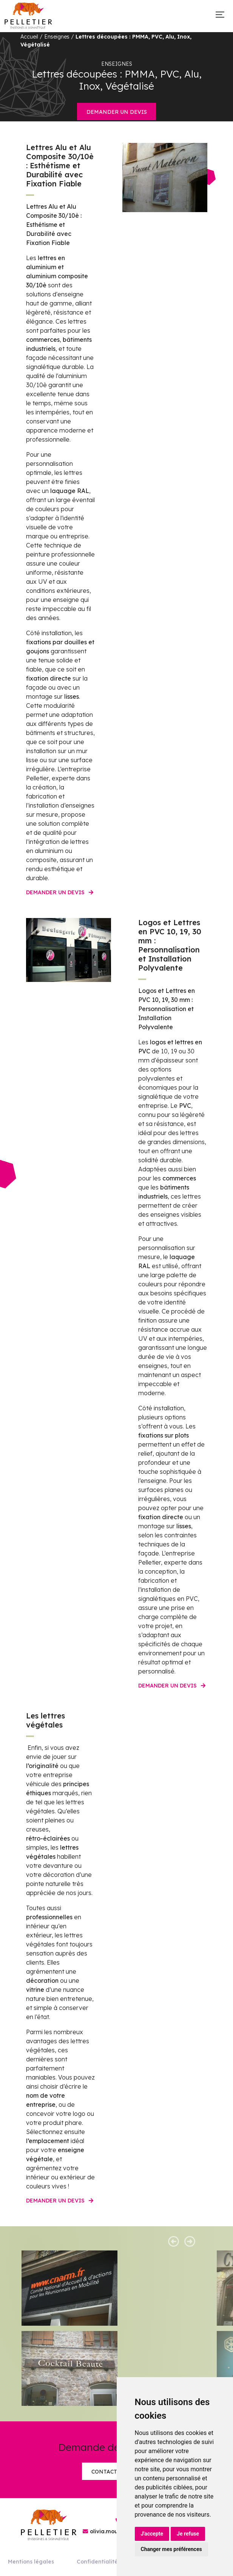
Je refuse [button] (188, 2534)
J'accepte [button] (152, 2534)
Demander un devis (116, 112)
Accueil (29, 36)
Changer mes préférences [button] (171, 2549)
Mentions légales (31, 2561)
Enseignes (56, 36)
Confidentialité (97, 2561)
